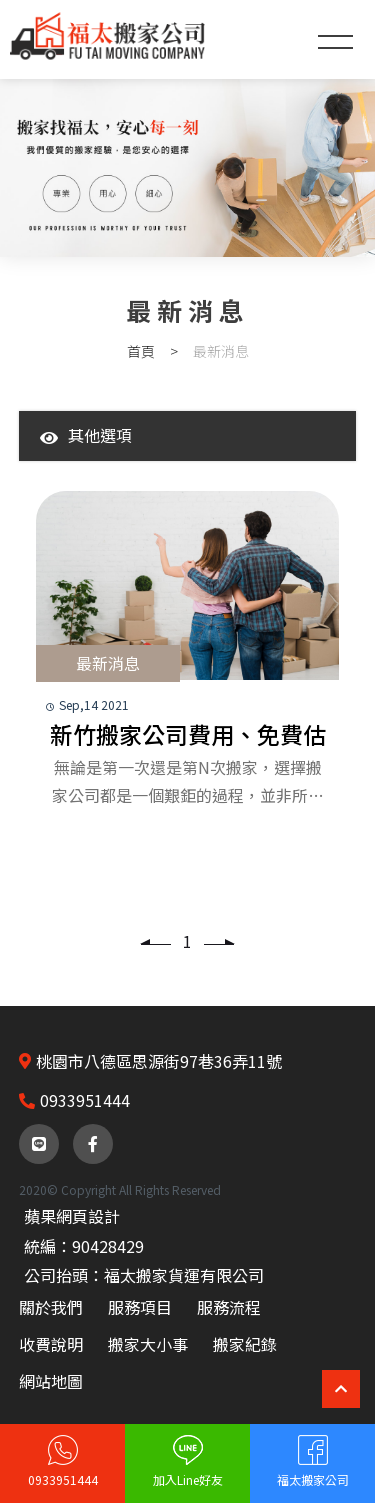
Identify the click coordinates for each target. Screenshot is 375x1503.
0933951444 (63, 1479)
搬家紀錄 (245, 1344)
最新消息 (108, 663)
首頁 (141, 351)
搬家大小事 (148, 1344)
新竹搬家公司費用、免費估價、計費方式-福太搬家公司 (188, 735)
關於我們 (51, 1307)
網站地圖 (51, 1381)
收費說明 (51, 1344)
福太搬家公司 (313, 1479)
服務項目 (140, 1307)
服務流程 (229, 1307)
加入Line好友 (188, 1479)
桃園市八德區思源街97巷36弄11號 (159, 1061)
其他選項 (86, 435)
